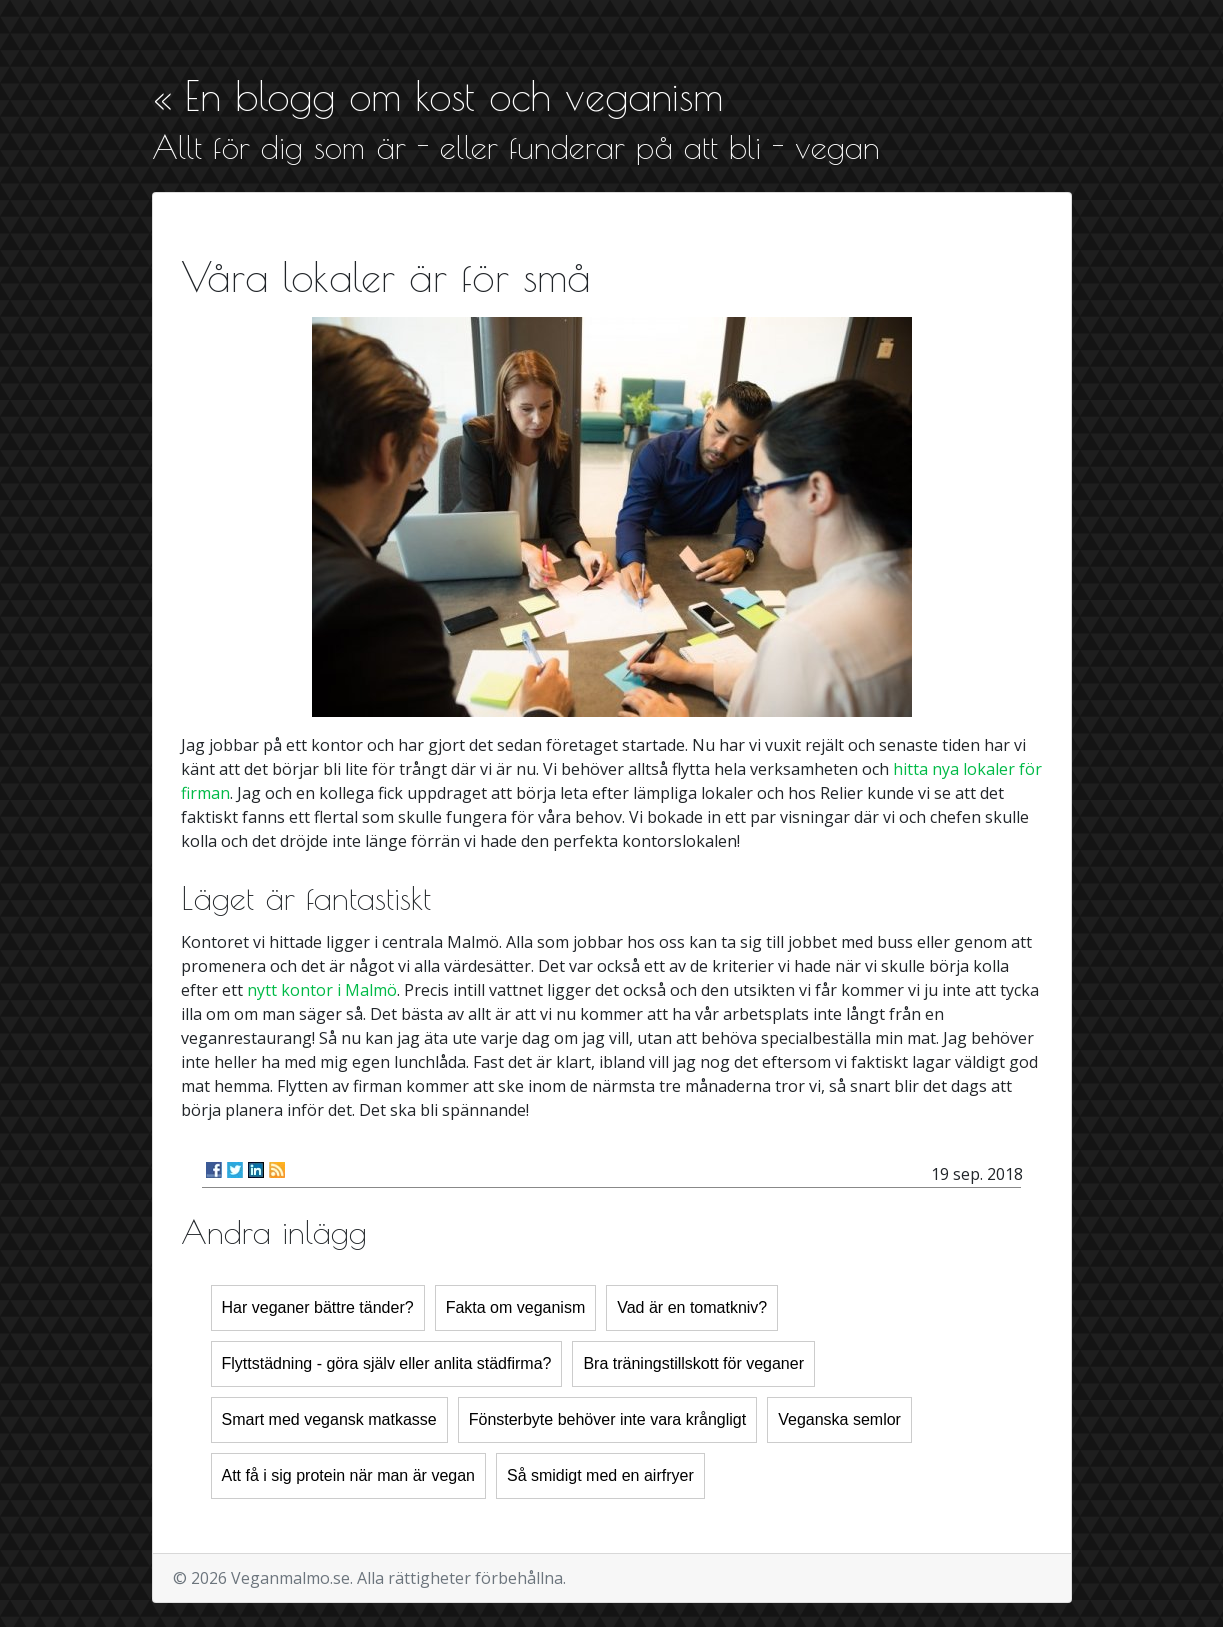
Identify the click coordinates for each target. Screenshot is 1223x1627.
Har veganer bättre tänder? (318, 1307)
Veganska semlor (839, 1419)
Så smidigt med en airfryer (600, 1475)
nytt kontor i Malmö (322, 990)
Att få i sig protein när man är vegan (348, 1475)
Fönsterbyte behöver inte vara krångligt (607, 1419)
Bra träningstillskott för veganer (693, 1363)
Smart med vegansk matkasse (329, 1419)
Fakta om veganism (516, 1307)
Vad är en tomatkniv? (692, 1307)
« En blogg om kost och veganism (437, 96)
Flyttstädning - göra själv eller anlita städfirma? (387, 1363)
